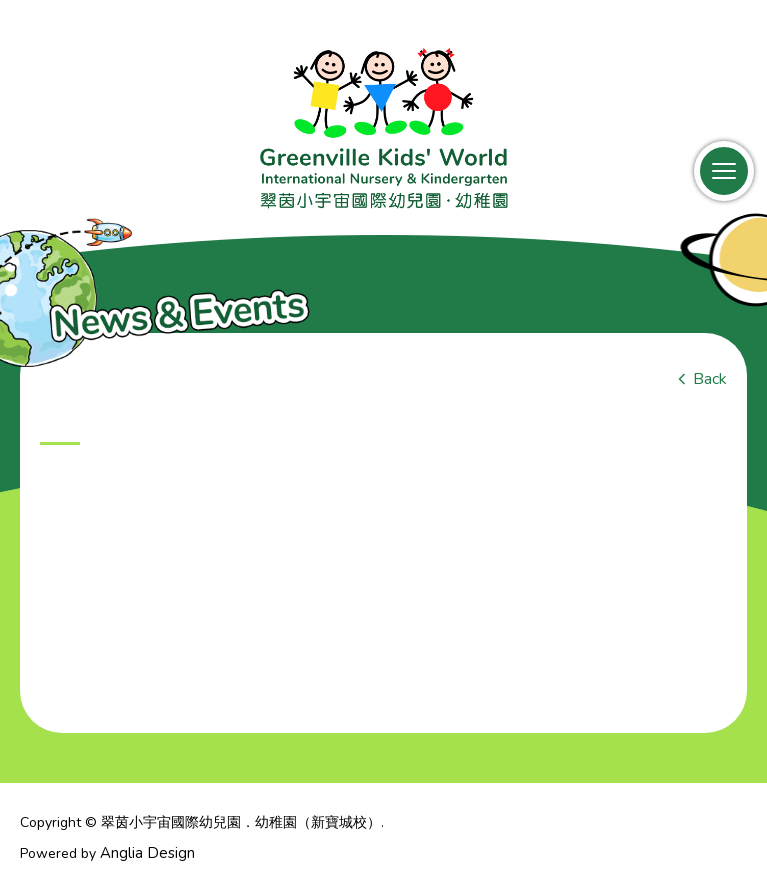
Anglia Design (147, 853)
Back (710, 379)
